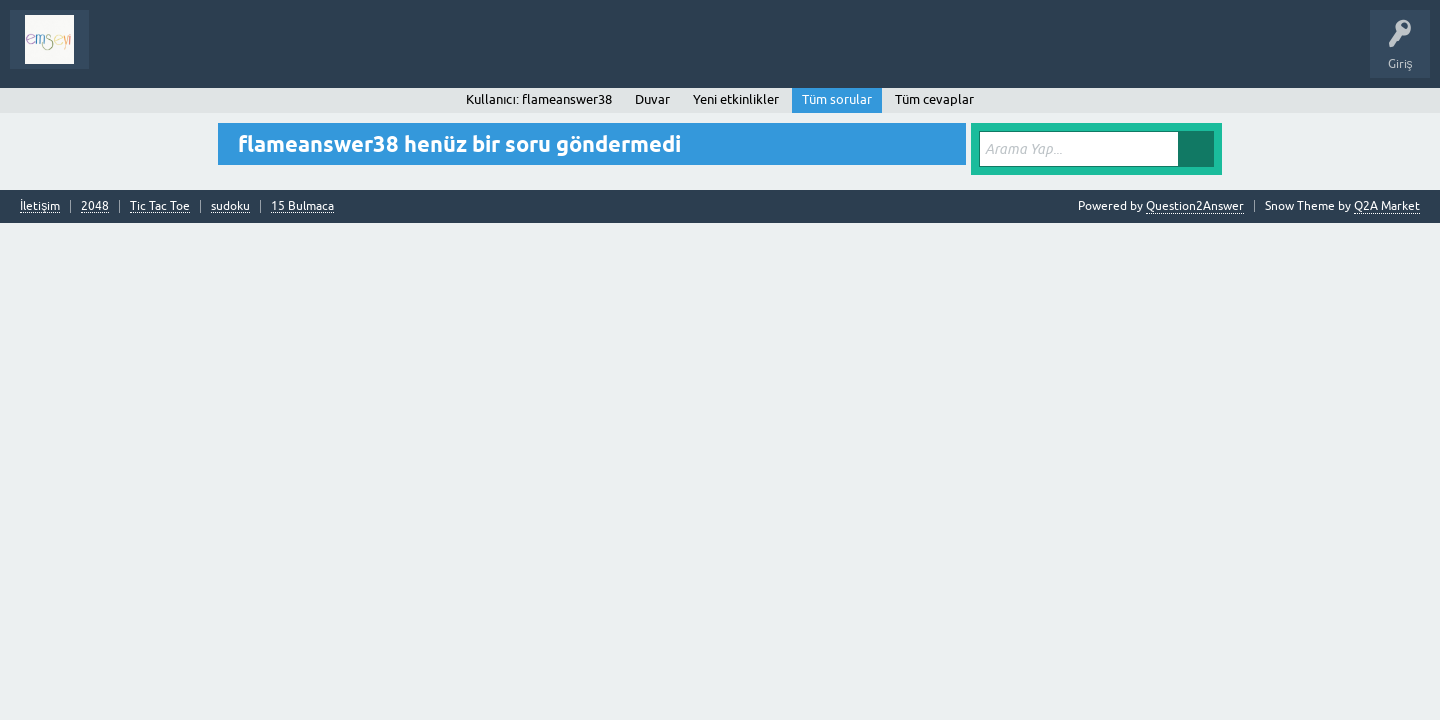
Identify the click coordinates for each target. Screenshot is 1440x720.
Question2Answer (1195, 206)
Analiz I (235, 54)
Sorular (124, 54)
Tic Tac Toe (160, 206)
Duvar (652, 99)
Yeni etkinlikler (736, 99)
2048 (95, 206)
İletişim (40, 206)
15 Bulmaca (302, 206)
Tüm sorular (837, 99)
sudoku (230, 206)
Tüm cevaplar (934, 99)
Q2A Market (1387, 206)
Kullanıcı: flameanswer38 (539, 99)
